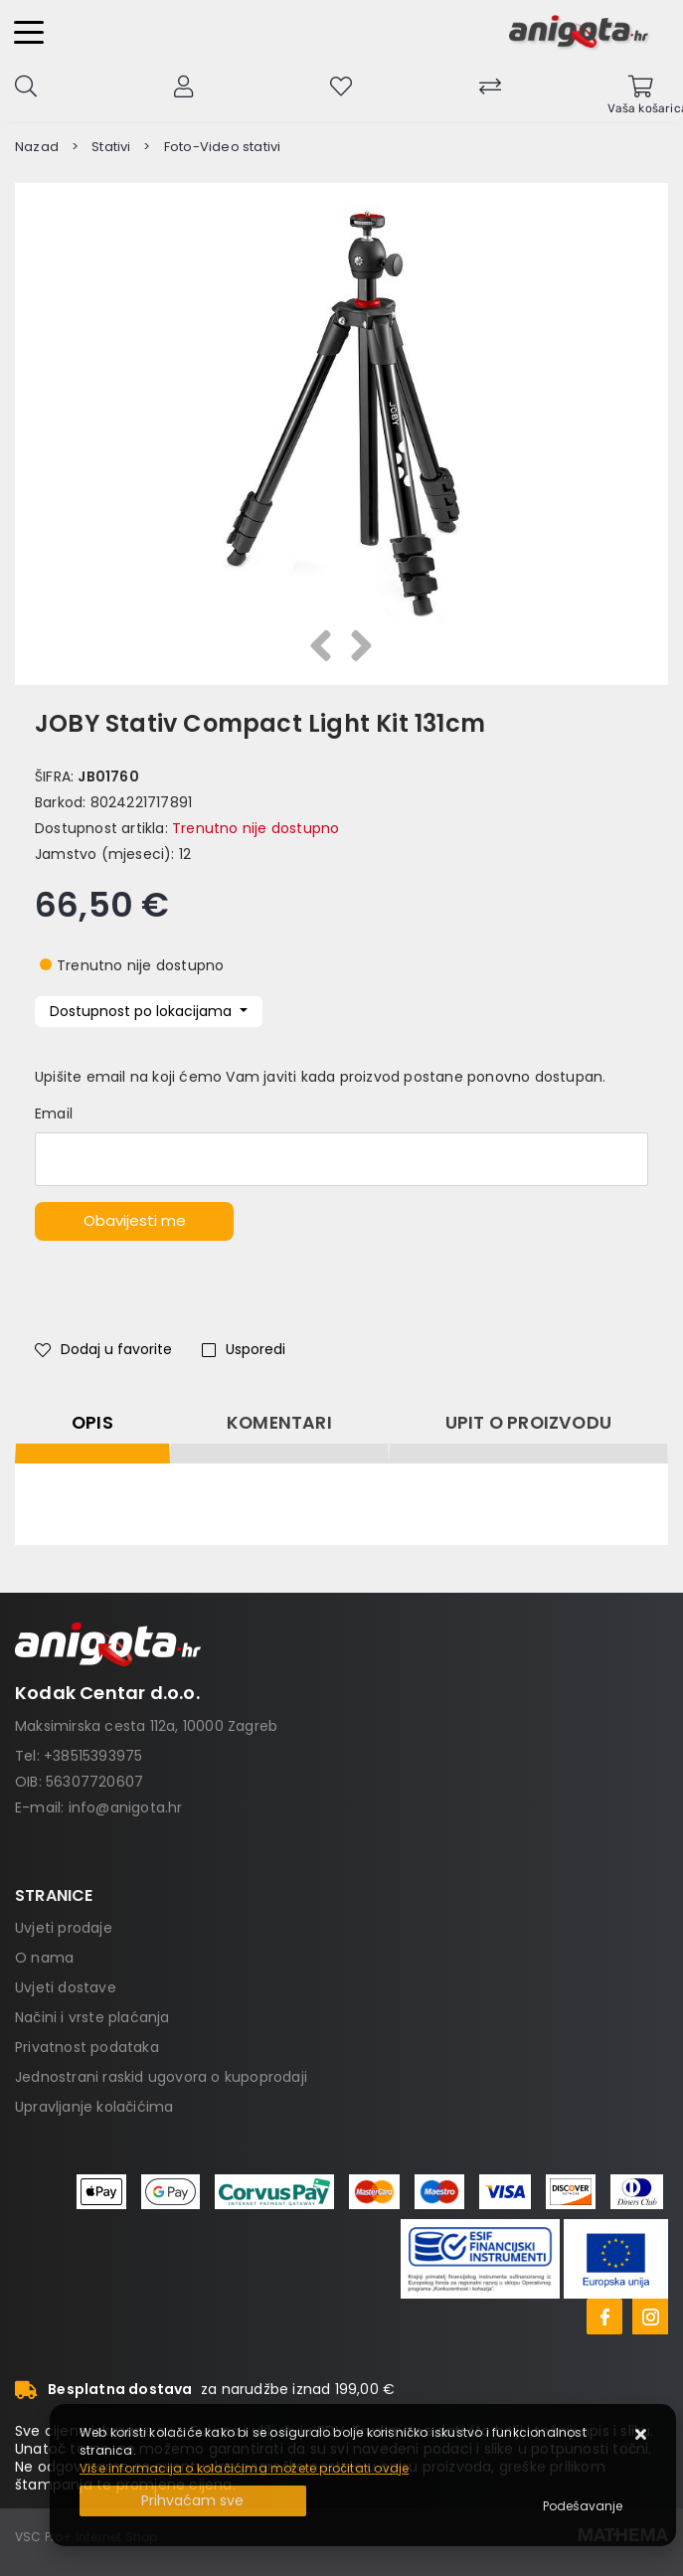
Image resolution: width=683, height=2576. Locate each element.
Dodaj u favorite (103, 1349)
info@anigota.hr (126, 1807)
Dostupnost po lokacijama (143, 1011)
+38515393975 (93, 1756)
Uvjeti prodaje (63, 1928)
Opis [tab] (92, 1423)
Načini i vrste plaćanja (92, 2017)
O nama (44, 1958)
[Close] (193, 2501)
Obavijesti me (135, 1220)
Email (54, 1113)
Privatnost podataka (87, 2047)
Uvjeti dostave (65, 1987)
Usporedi (243, 1349)
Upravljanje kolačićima (94, 2107)
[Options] (582, 2506)
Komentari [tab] (279, 1423)
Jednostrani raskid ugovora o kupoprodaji (161, 2077)
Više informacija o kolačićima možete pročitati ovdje (244, 2468)
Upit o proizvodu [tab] (528, 1423)
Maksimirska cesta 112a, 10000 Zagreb (146, 1726)
